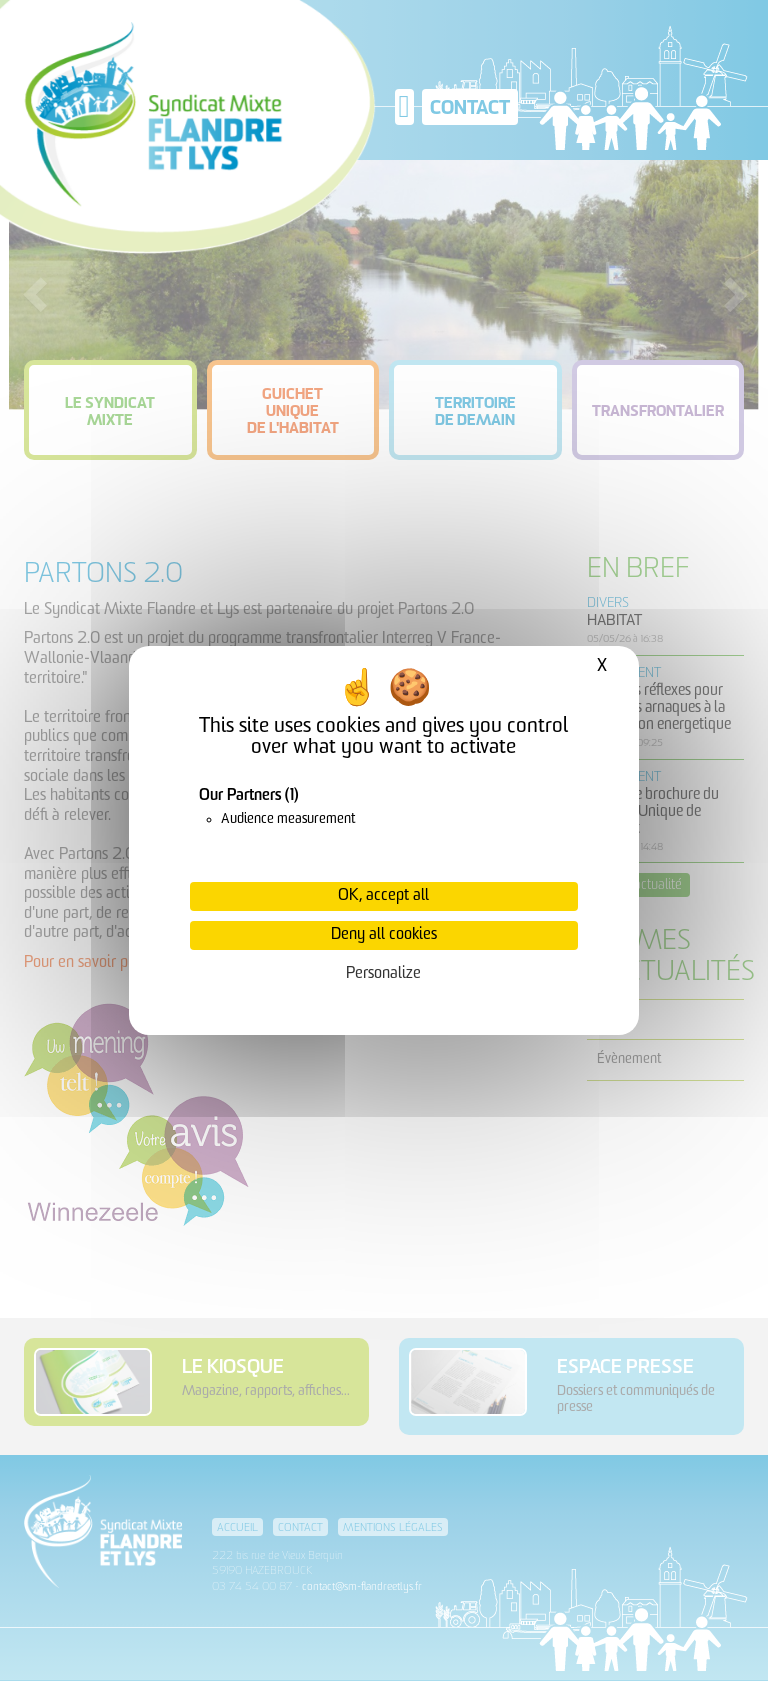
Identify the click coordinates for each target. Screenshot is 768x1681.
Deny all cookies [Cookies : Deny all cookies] (384, 935)
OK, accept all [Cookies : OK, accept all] (383, 896)
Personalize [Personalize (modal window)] (383, 974)
